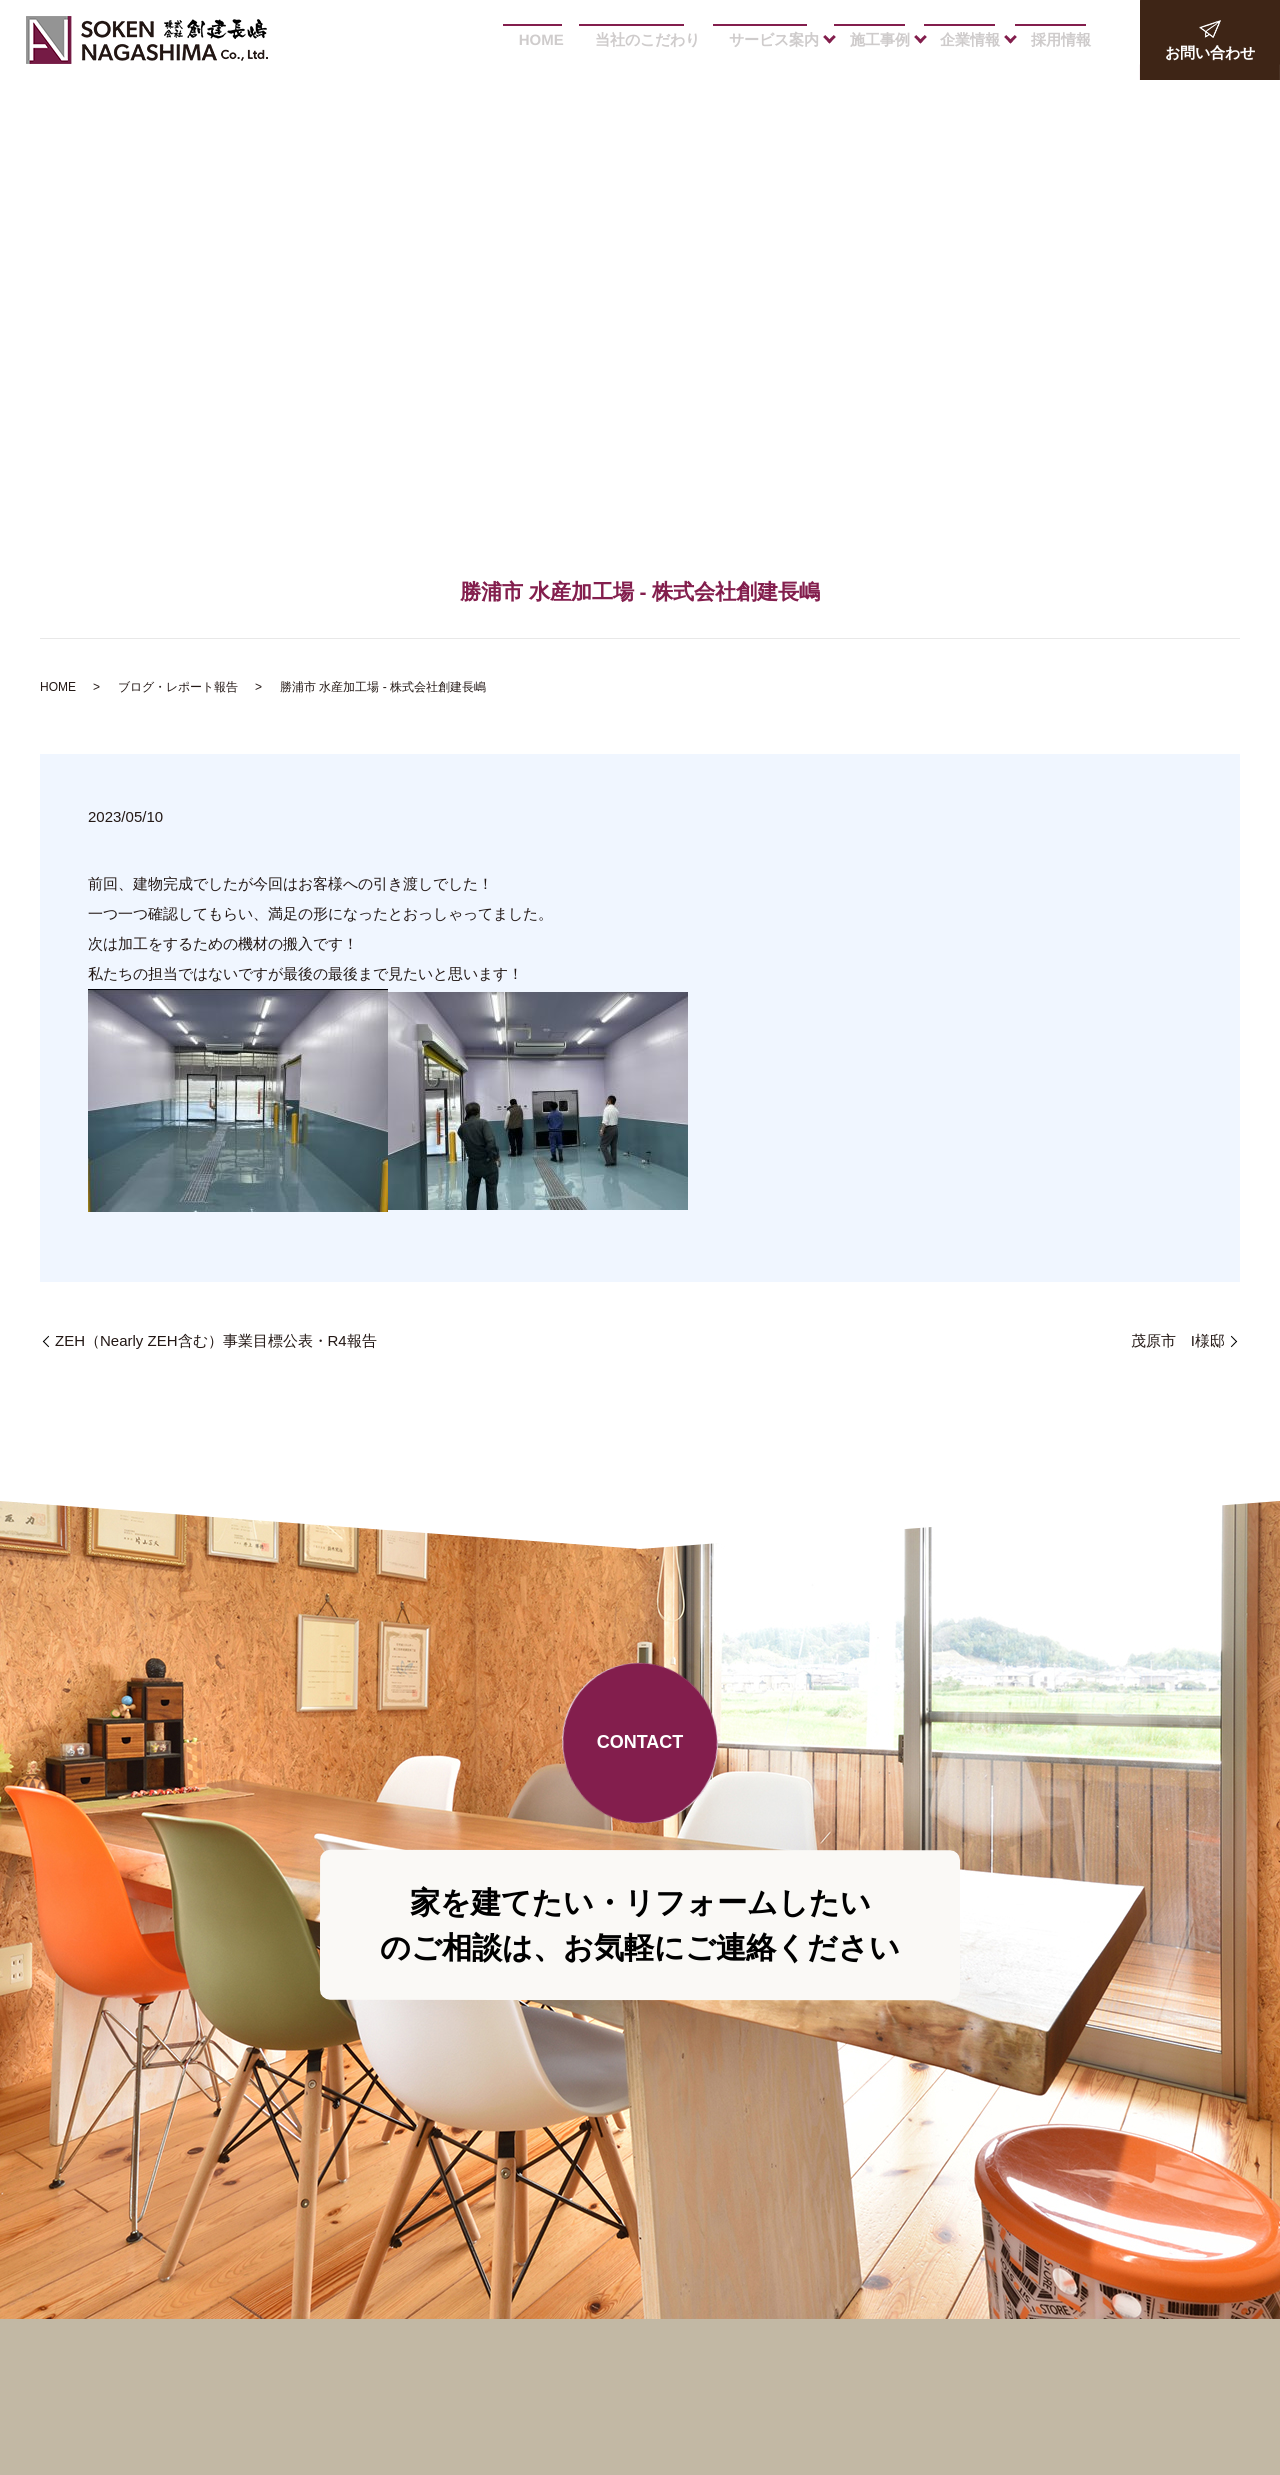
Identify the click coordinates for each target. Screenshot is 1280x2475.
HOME (530, 39)
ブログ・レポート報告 (178, 687)
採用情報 (1058, 39)
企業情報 (965, 39)
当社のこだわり (641, 39)
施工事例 (872, 39)
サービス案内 (764, 39)
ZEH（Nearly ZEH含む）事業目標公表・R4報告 (216, 1340)
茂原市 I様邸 (1178, 1340)
